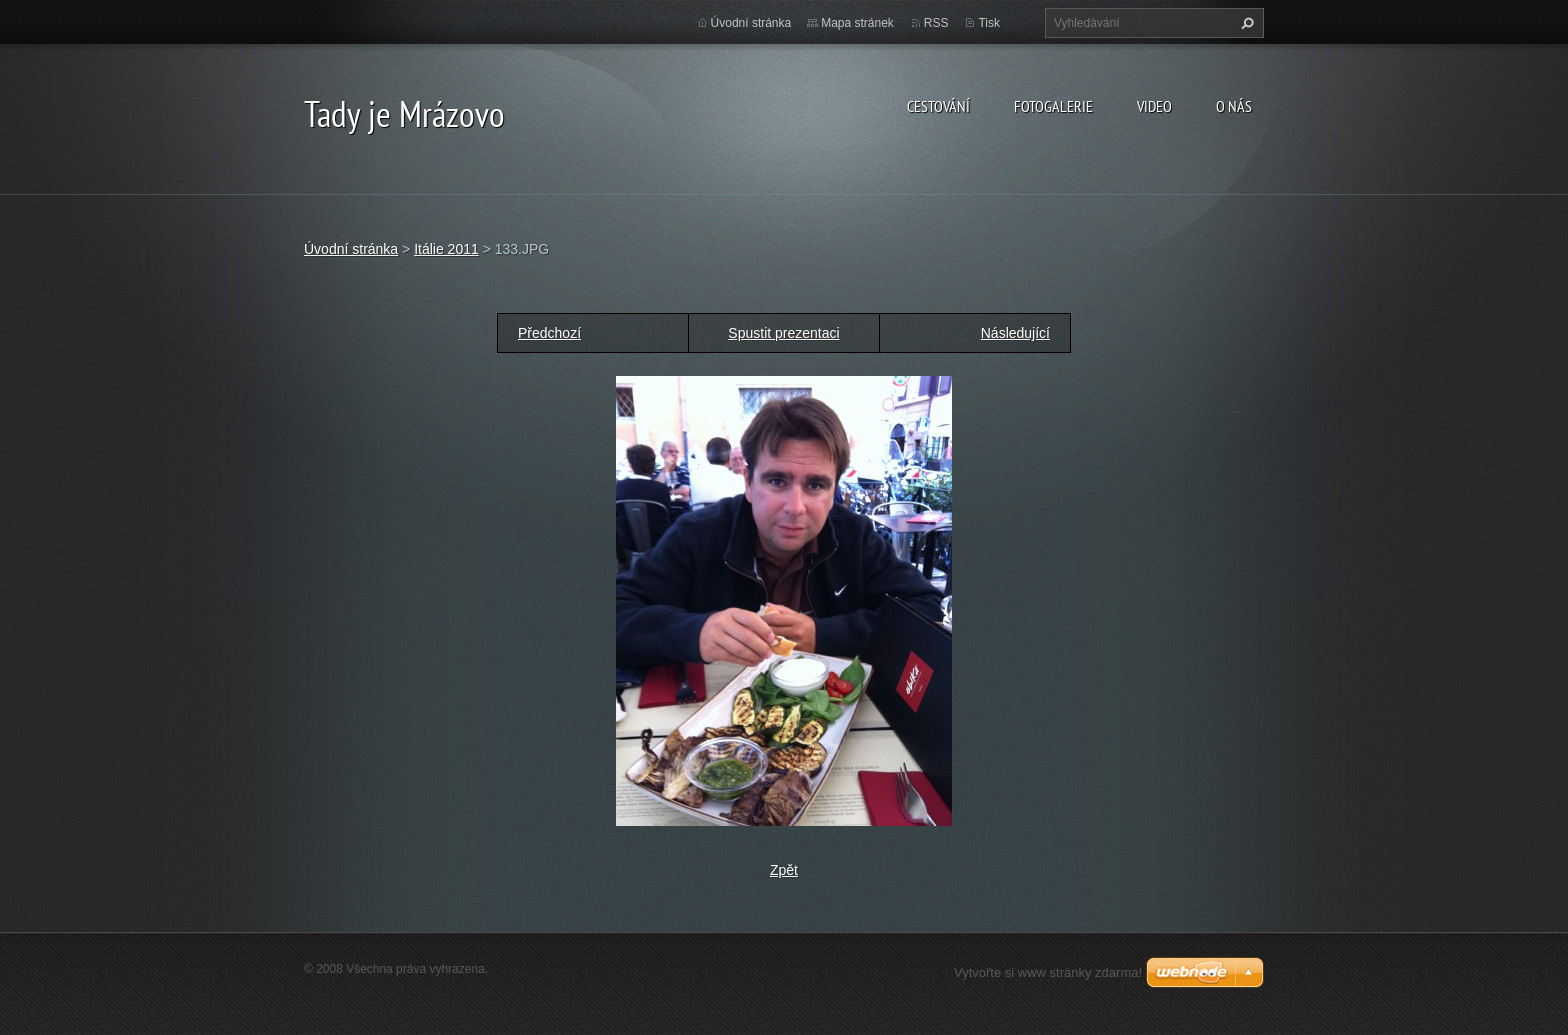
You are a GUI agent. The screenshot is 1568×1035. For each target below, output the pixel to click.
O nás (1234, 106)
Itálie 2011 (446, 249)
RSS (936, 23)
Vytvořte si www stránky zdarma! (1048, 972)
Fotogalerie (1053, 106)
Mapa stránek (857, 23)
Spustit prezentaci (783, 333)
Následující (1015, 333)
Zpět (784, 870)
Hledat (1245, 23)
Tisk (989, 23)
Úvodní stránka (751, 23)
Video (1154, 106)
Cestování (938, 106)
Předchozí (549, 333)
